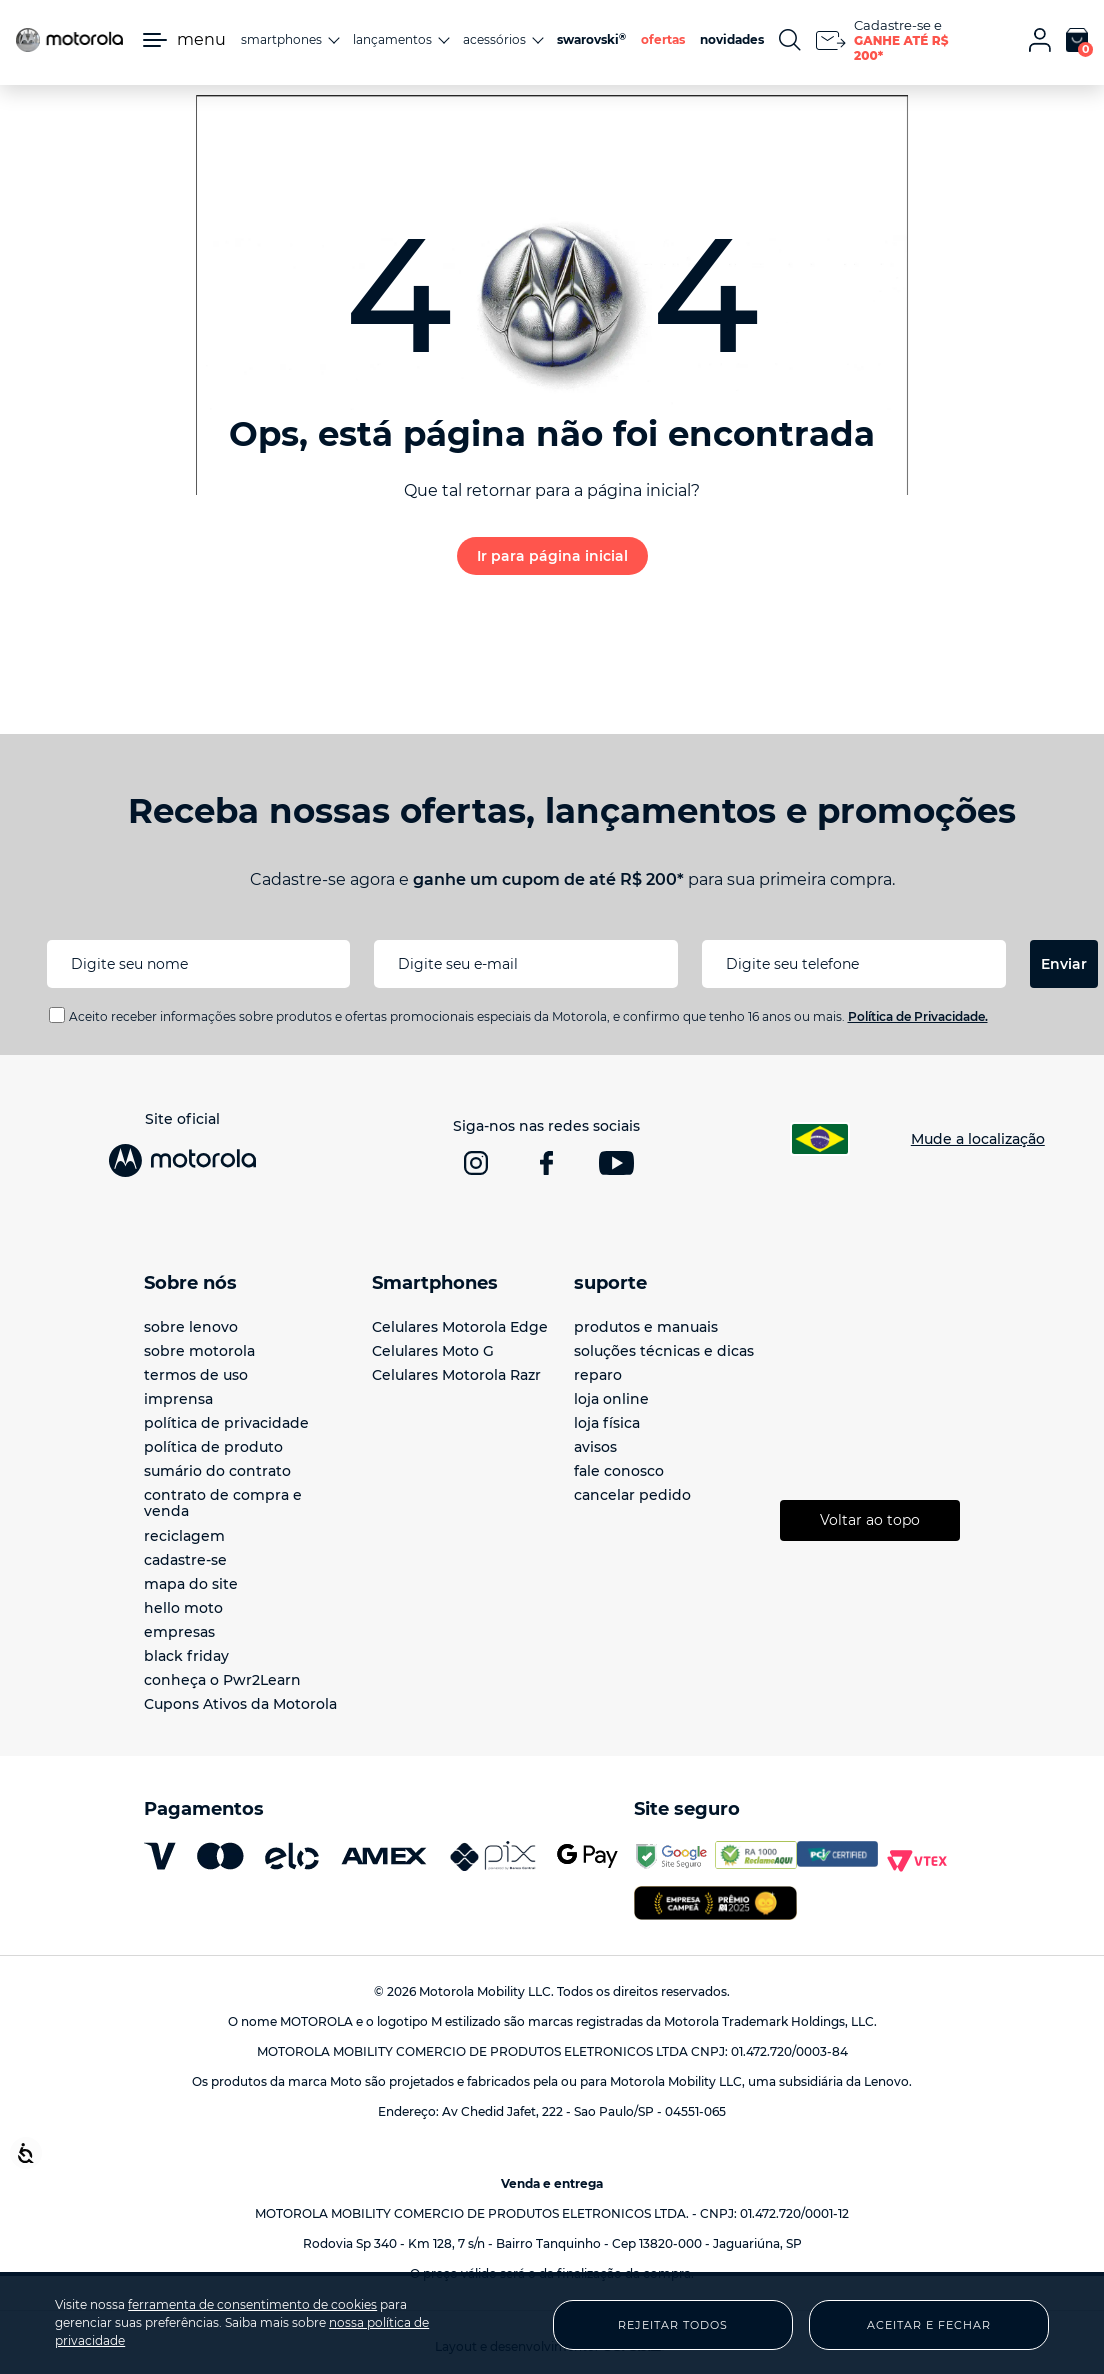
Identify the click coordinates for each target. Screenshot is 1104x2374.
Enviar (1064, 964)
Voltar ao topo (870, 1520)
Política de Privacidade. (918, 1016)
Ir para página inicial (552, 556)
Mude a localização (978, 1139)
